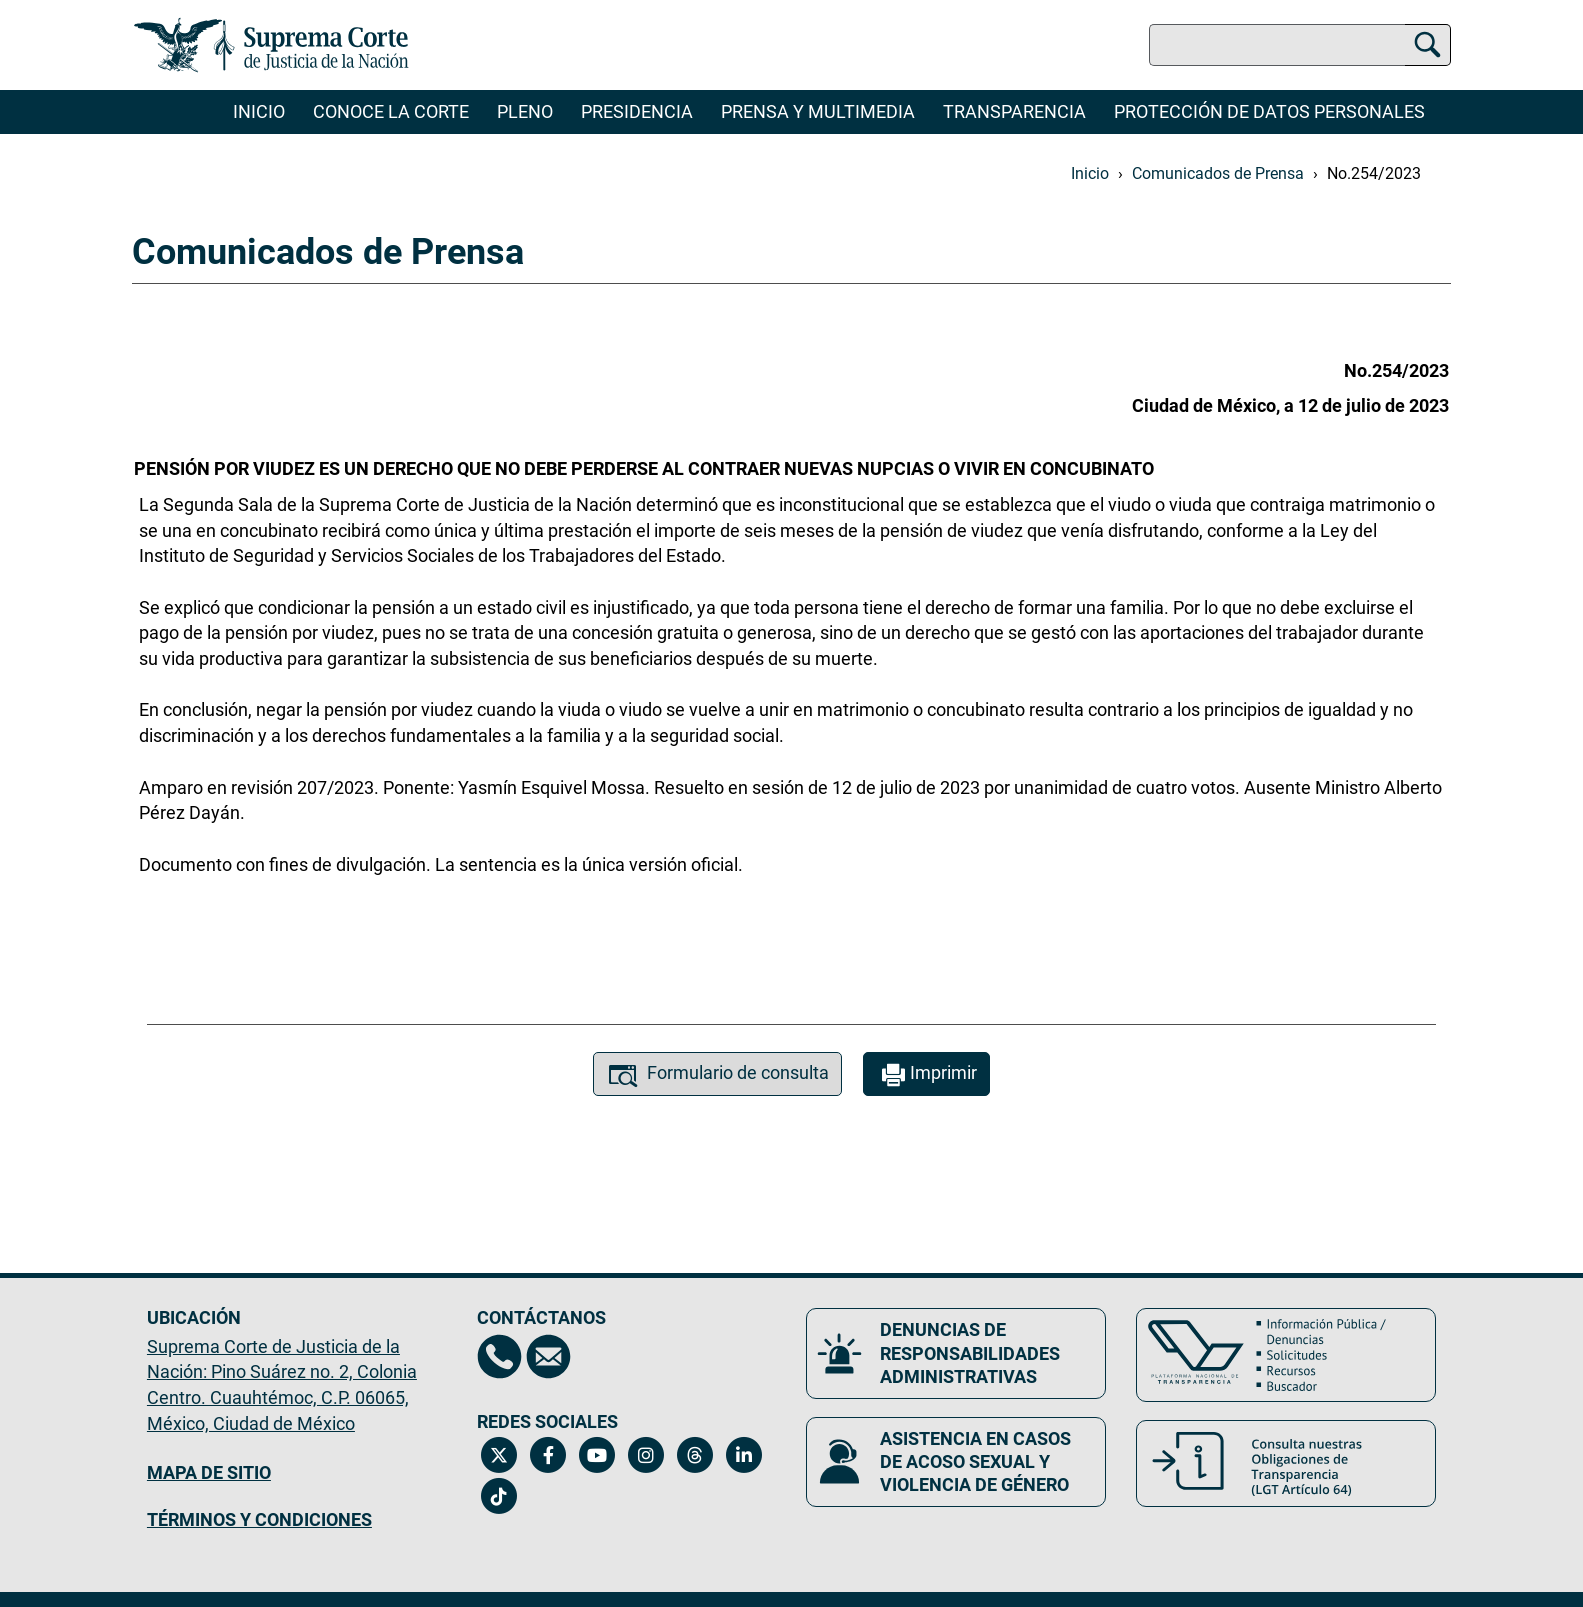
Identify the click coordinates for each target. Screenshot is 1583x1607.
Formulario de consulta (717, 1075)
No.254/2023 (1374, 173)
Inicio (259, 111)
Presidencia (637, 111)
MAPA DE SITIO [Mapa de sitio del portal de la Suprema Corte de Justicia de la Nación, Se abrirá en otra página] (209, 1472)
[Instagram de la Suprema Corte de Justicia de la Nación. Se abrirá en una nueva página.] (646, 1455)
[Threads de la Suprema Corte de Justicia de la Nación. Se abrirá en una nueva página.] (695, 1455)
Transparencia (1014, 111)
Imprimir (926, 1075)
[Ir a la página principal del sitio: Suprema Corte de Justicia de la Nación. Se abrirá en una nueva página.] (271, 45)
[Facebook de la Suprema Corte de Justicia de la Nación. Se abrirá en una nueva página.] (548, 1455)
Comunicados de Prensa (1218, 173)
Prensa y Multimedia (818, 111)
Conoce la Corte (391, 111)
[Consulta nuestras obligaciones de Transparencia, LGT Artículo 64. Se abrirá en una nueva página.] (1286, 1463)
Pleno (525, 111)
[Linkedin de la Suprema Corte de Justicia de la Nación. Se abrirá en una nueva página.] (744, 1455)
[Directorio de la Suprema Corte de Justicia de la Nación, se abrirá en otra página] (499, 1356)
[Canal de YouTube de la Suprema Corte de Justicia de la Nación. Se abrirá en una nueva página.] (597, 1455)
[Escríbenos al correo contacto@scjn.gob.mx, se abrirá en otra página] (548, 1356)
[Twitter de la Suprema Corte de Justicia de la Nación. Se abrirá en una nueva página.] (499, 1455)
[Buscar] (1427, 41)
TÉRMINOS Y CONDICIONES (259, 1519)
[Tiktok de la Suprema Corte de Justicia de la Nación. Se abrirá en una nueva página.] (499, 1496)
